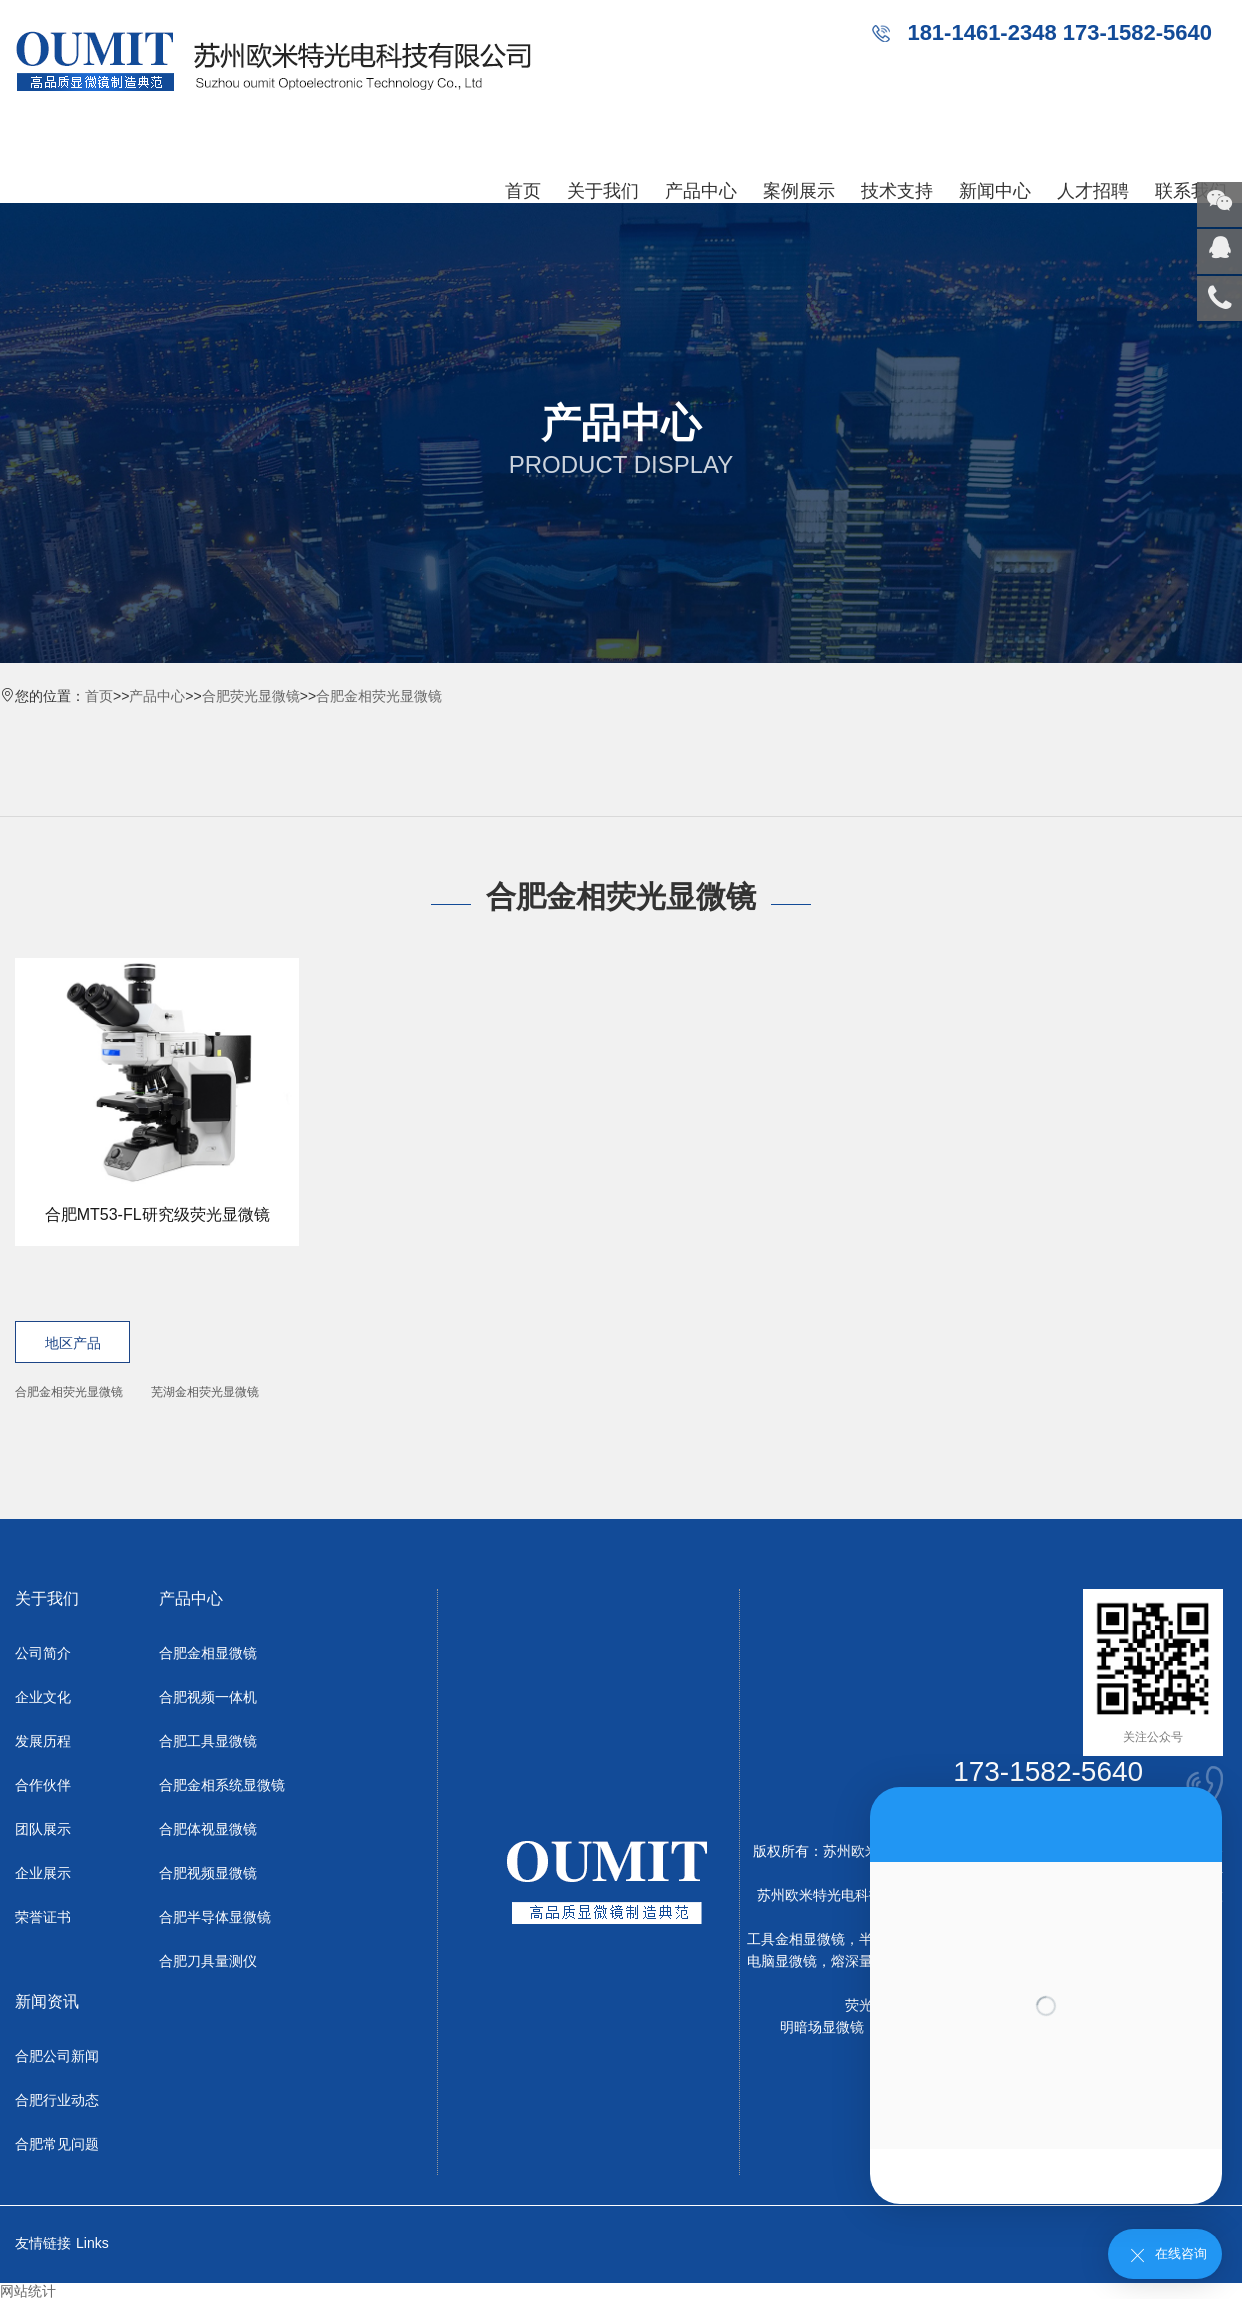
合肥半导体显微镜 (215, 1917)
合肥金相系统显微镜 (222, 1785)
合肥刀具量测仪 (208, 1961)
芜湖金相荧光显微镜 (205, 1392)
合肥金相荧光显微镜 (379, 696)
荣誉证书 (43, 1917)
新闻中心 (995, 191)
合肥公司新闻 (57, 2056)
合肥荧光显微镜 (251, 696)
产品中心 (701, 191)
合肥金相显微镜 (208, 1653)
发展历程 (43, 1741)
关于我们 (603, 191)
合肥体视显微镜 (208, 1829)
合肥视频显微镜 (208, 1873)
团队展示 (43, 1829)
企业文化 (43, 1697)
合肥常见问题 (57, 2144)
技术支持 (897, 191)
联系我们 (1191, 191)
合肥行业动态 (57, 2100)
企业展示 (43, 1873)
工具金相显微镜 (796, 1939)
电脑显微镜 (782, 1961)
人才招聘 (1093, 191)
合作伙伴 (43, 1785)
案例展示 (799, 191)
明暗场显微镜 (822, 2027)
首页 (523, 191)
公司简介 (43, 1653)
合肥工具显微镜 (208, 1741)
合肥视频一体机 (208, 1697)
